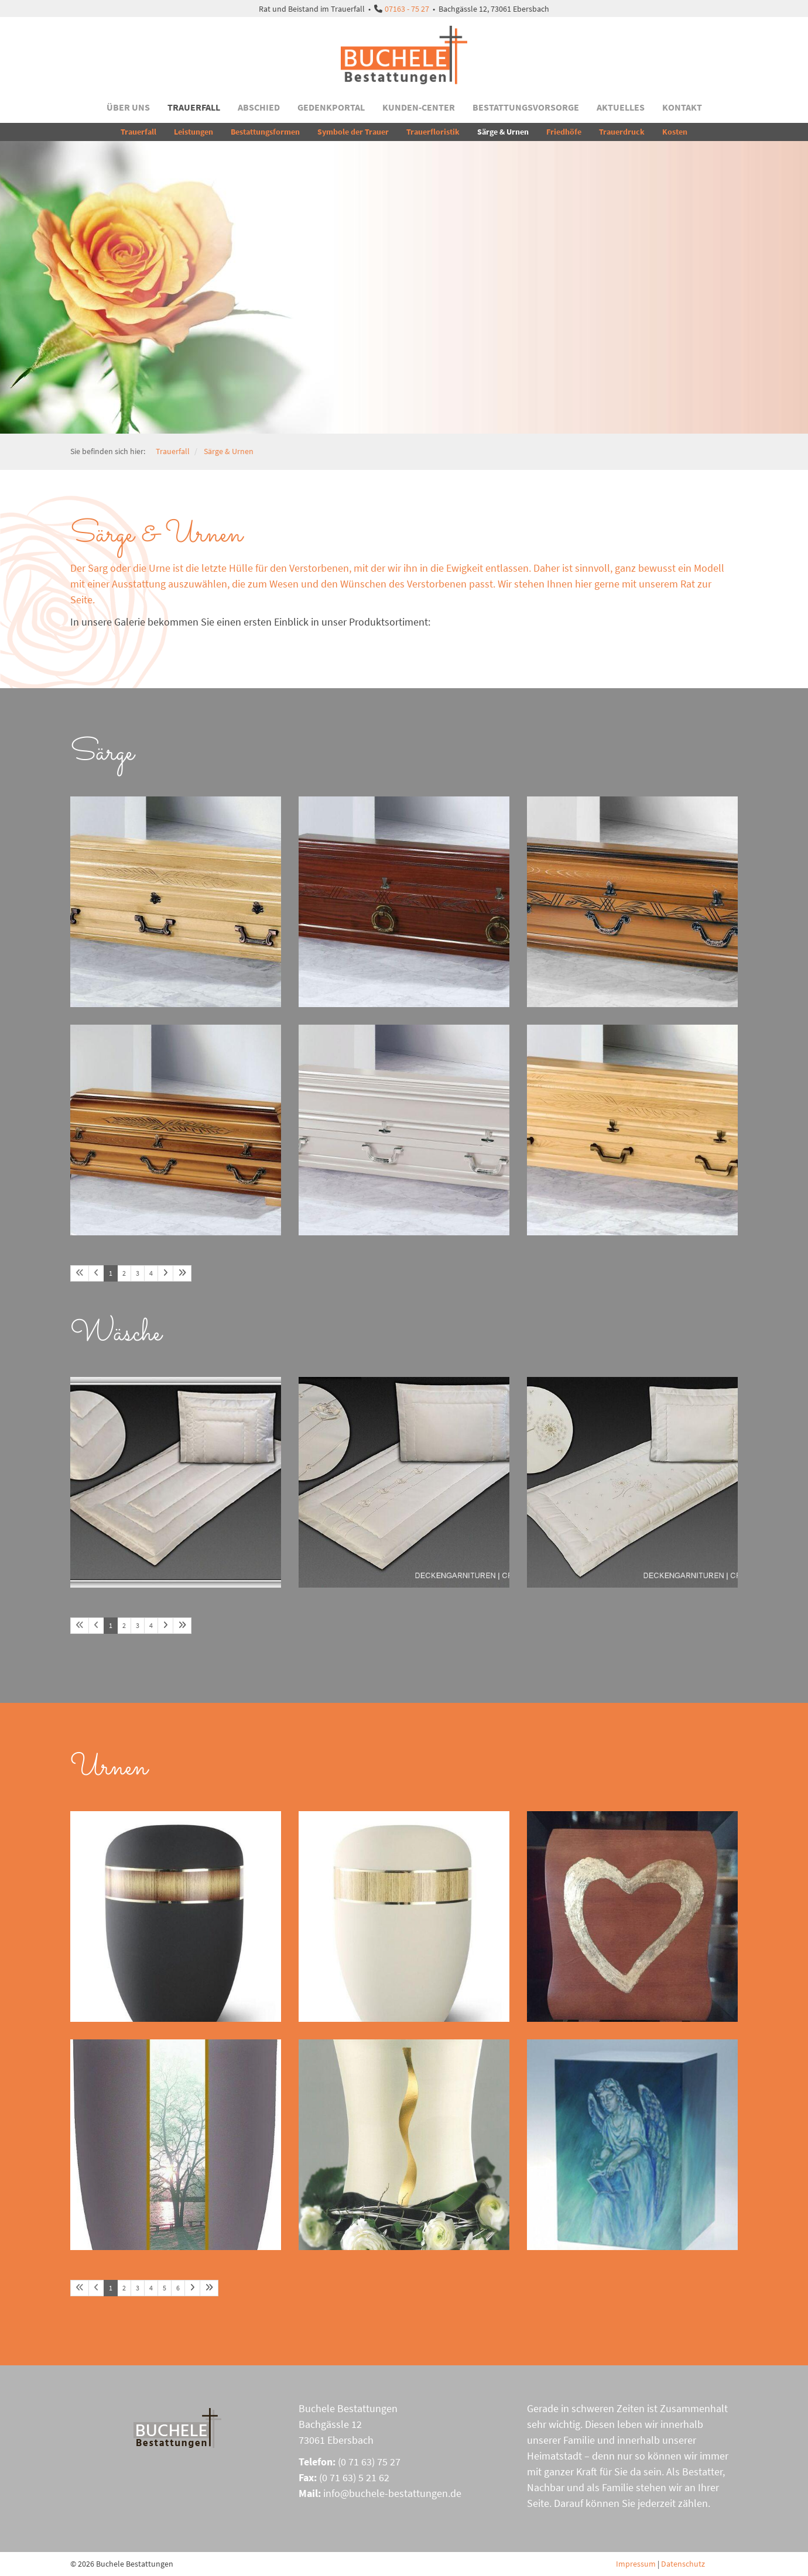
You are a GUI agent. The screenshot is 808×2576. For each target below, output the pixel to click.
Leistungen (193, 131)
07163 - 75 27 (407, 9)
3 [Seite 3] (137, 1273)
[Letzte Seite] (182, 1273)
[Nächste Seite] (165, 1273)
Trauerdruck (622, 131)
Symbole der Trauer (353, 131)
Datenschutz (683, 2563)
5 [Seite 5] (164, 2287)
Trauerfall (193, 107)
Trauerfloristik (433, 131)
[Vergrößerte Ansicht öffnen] (175, 901)
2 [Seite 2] (124, 1273)
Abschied (259, 107)
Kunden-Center (418, 107)
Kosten (674, 131)
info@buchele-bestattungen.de (392, 2493)
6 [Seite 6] (178, 2287)
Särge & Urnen (503, 131)
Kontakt (682, 107)
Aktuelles (621, 107)
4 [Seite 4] (151, 1273)
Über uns (128, 107)
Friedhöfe (563, 131)
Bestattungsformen (265, 131)
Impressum (636, 2563)
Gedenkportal (331, 107)
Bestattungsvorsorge (526, 107)
